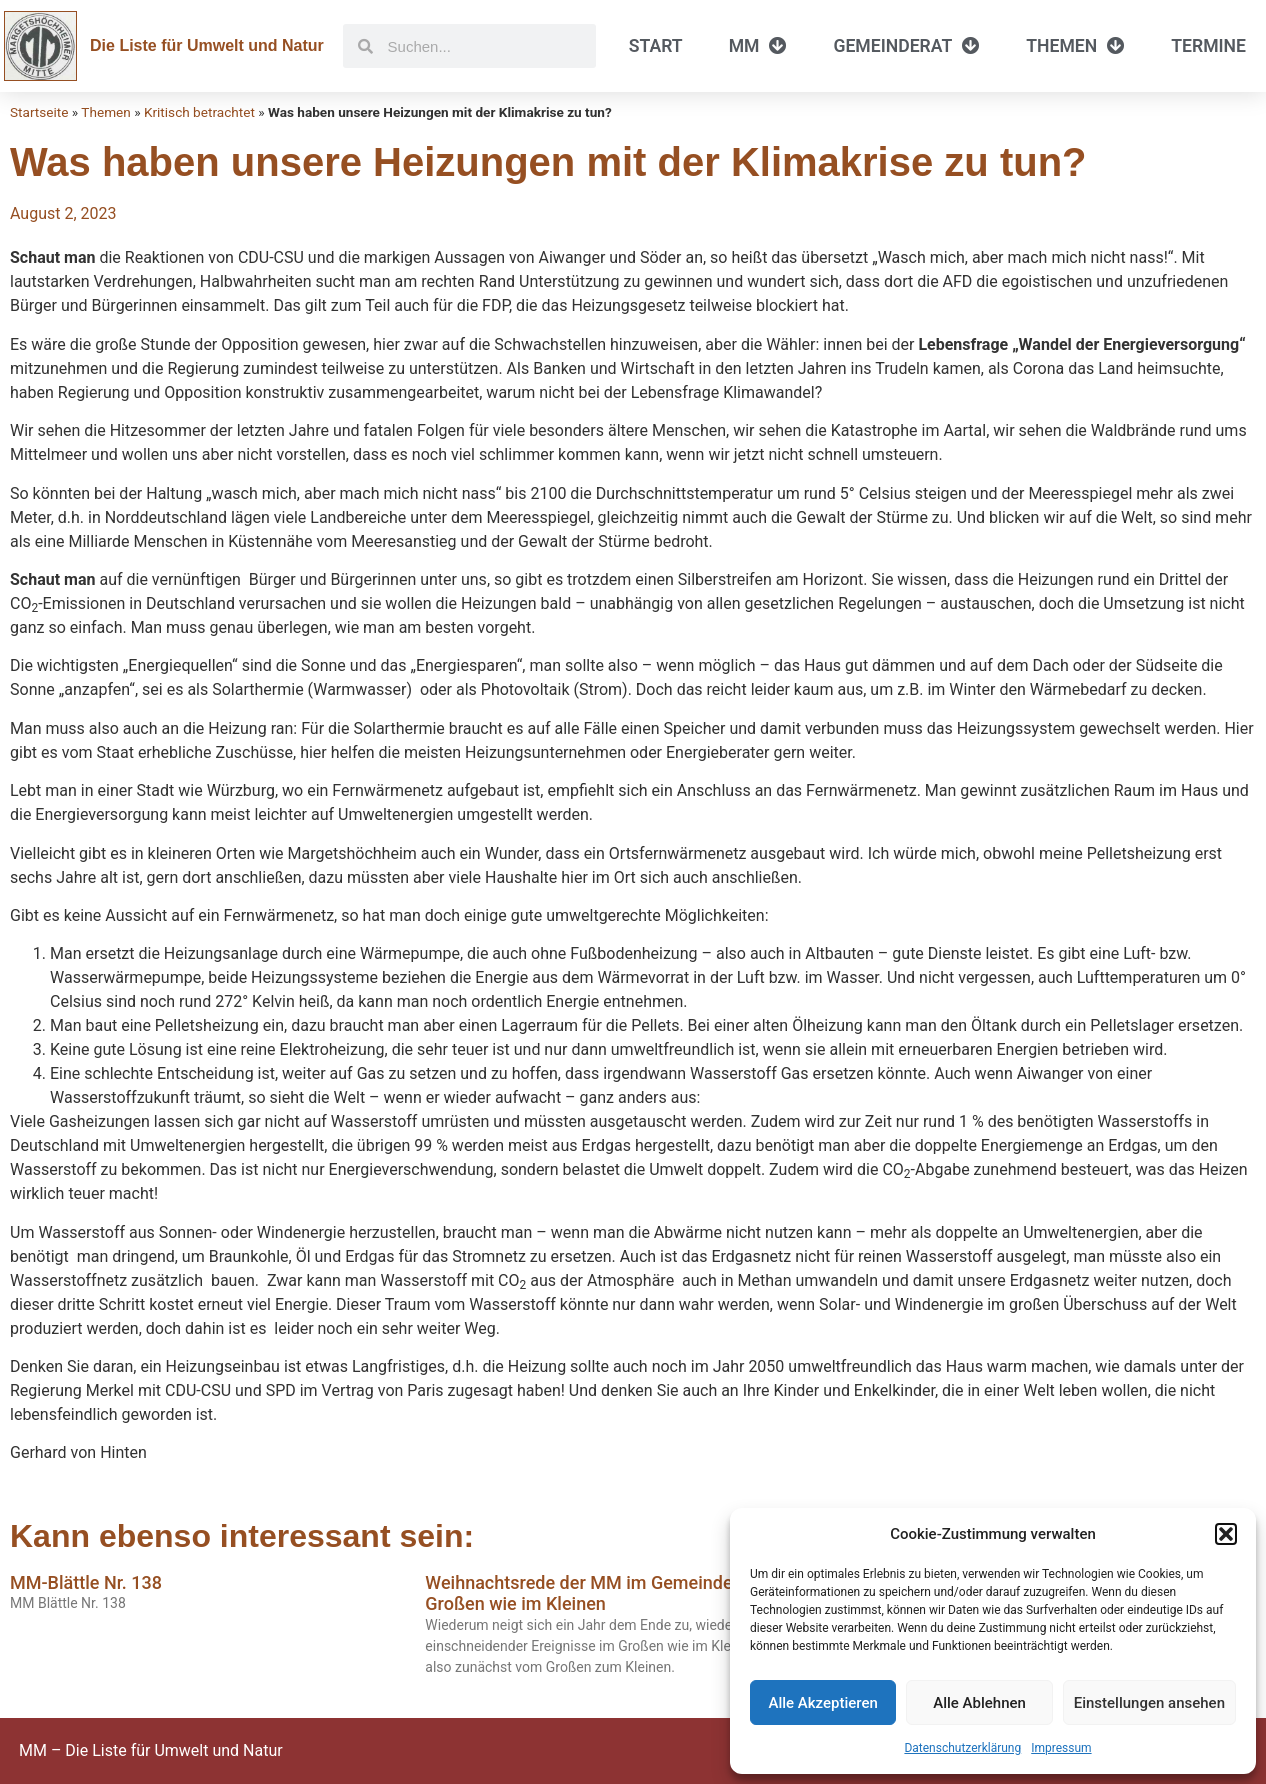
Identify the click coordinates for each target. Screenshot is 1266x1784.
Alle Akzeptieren (822, 1703)
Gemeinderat (906, 46)
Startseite (39, 112)
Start (656, 46)
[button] (1226, 1534)
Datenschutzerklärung (962, 1748)
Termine (1208, 46)
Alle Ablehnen (979, 1703)
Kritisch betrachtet (199, 112)
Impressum (1061, 1748)
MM (758, 46)
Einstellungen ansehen (1149, 1703)
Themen (1075, 46)
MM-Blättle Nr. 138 (86, 1582)
